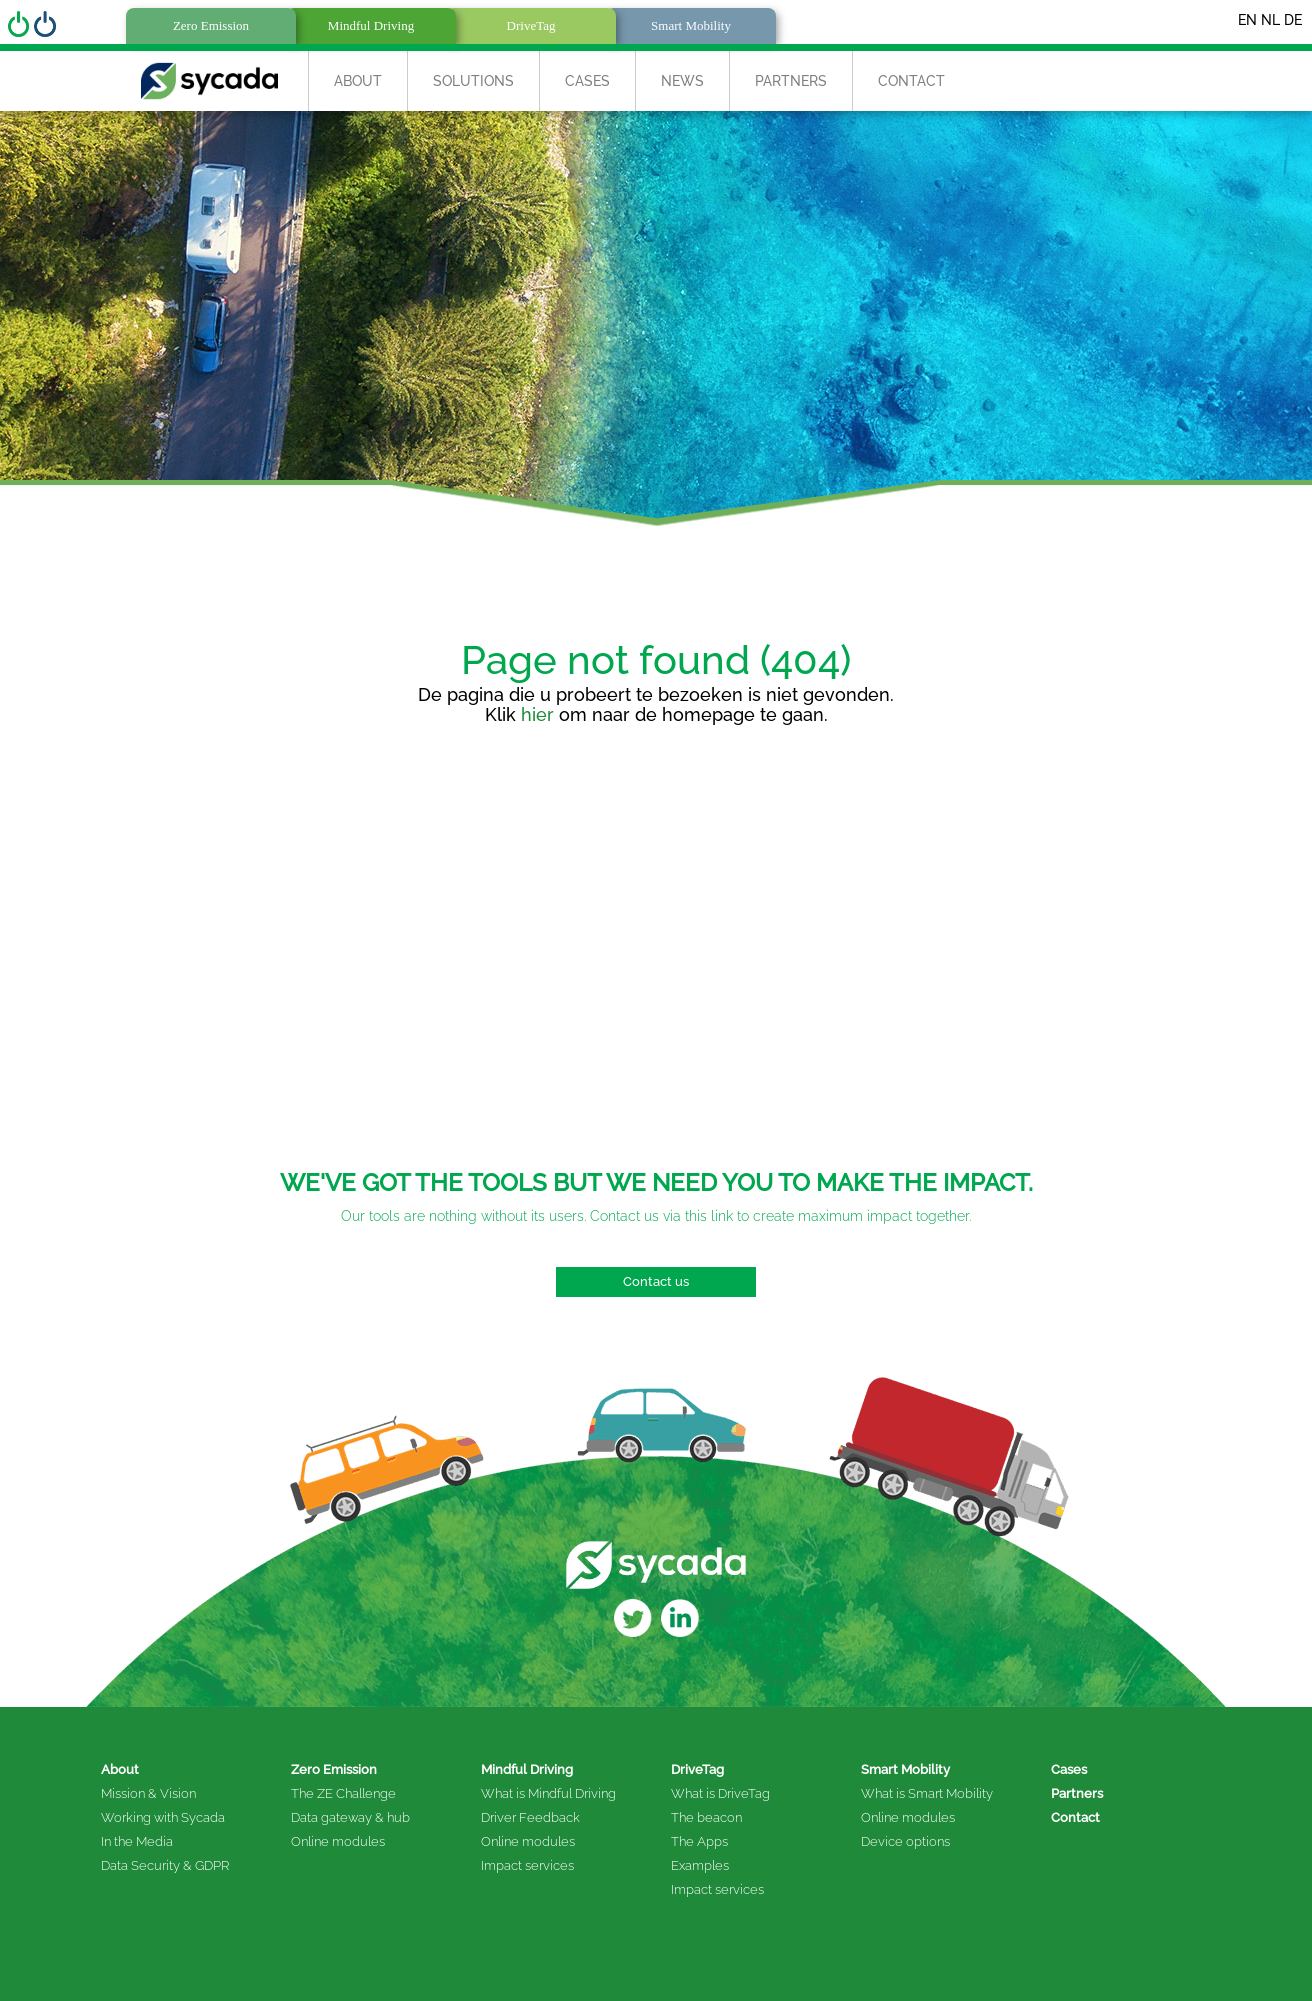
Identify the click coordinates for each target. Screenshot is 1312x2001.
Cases (587, 81)
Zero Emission (334, 1769)
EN (1247, 20)
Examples (700, 1865)
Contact (911, 81)
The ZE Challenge (343, 1793)
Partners (791, 81)
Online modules (338, 1841)
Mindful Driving (527, 1769)
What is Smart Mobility (927, 1793)
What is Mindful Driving (548, 1793)
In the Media (137, 1841)
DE (1293, 20)
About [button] (358, 81)
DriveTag (697, 1769)
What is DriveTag (720, 1793)
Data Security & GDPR (165, 1865)
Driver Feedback (530, 1817)
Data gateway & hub (350, 1817)
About (120, 1769)
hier (537, 714)
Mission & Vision (148, 1793)
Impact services (527, 1865)
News (682, 81)
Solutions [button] (473, 81)
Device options (905, 1841)
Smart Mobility (905, 1769)
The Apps (699, 1841)
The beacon (706, 1817)
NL (1270, 20)
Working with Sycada (163, 1817)
